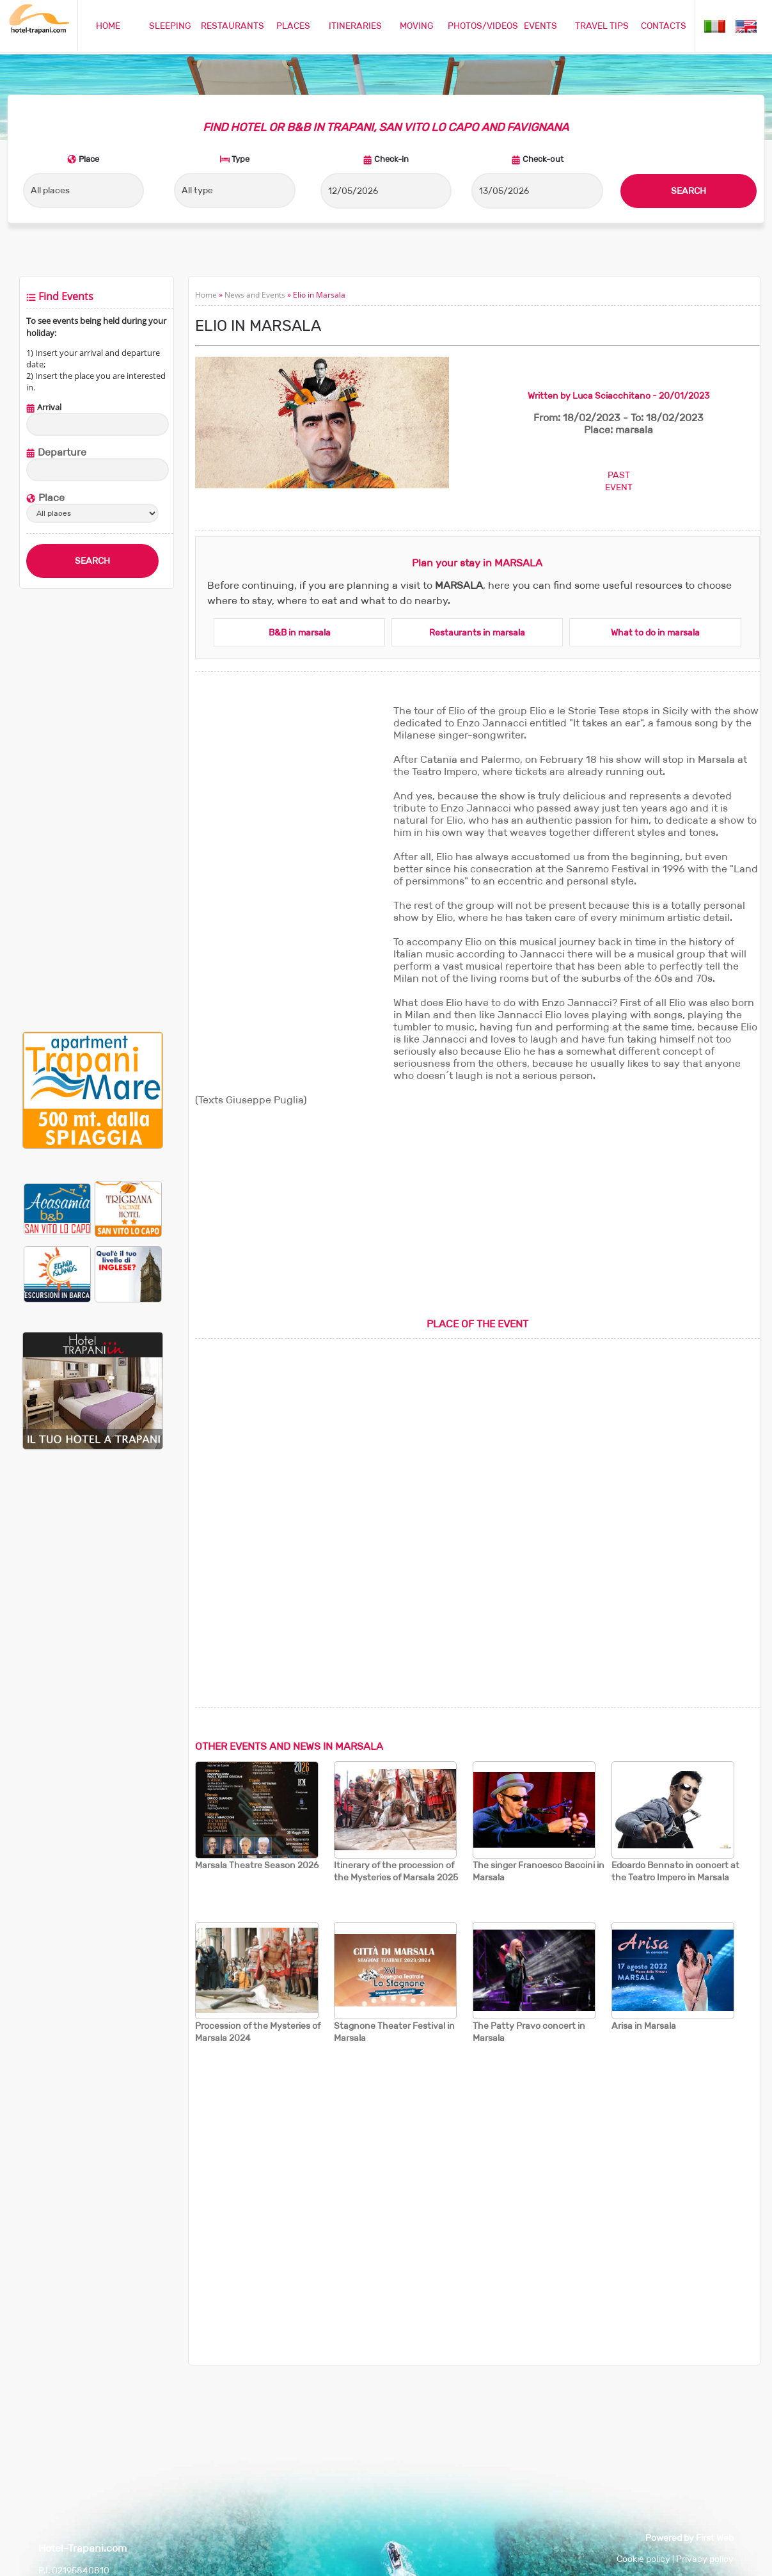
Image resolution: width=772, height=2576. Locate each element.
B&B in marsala (300, 632)
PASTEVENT (619, 481)
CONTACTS (663, 25)
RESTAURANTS (232, 25)
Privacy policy (705, 2558)
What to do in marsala (655, 632)
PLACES (293, 25)
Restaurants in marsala (477, 632)
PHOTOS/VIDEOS (483, 25)
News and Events (255, 294)
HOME (108, 25)
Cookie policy (643, 2558)
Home (206, 294)
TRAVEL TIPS (602, 25)
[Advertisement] (92, 810)
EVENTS (540, 25)
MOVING (417, 25)
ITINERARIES (355, 25)
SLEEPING (170, 25)
